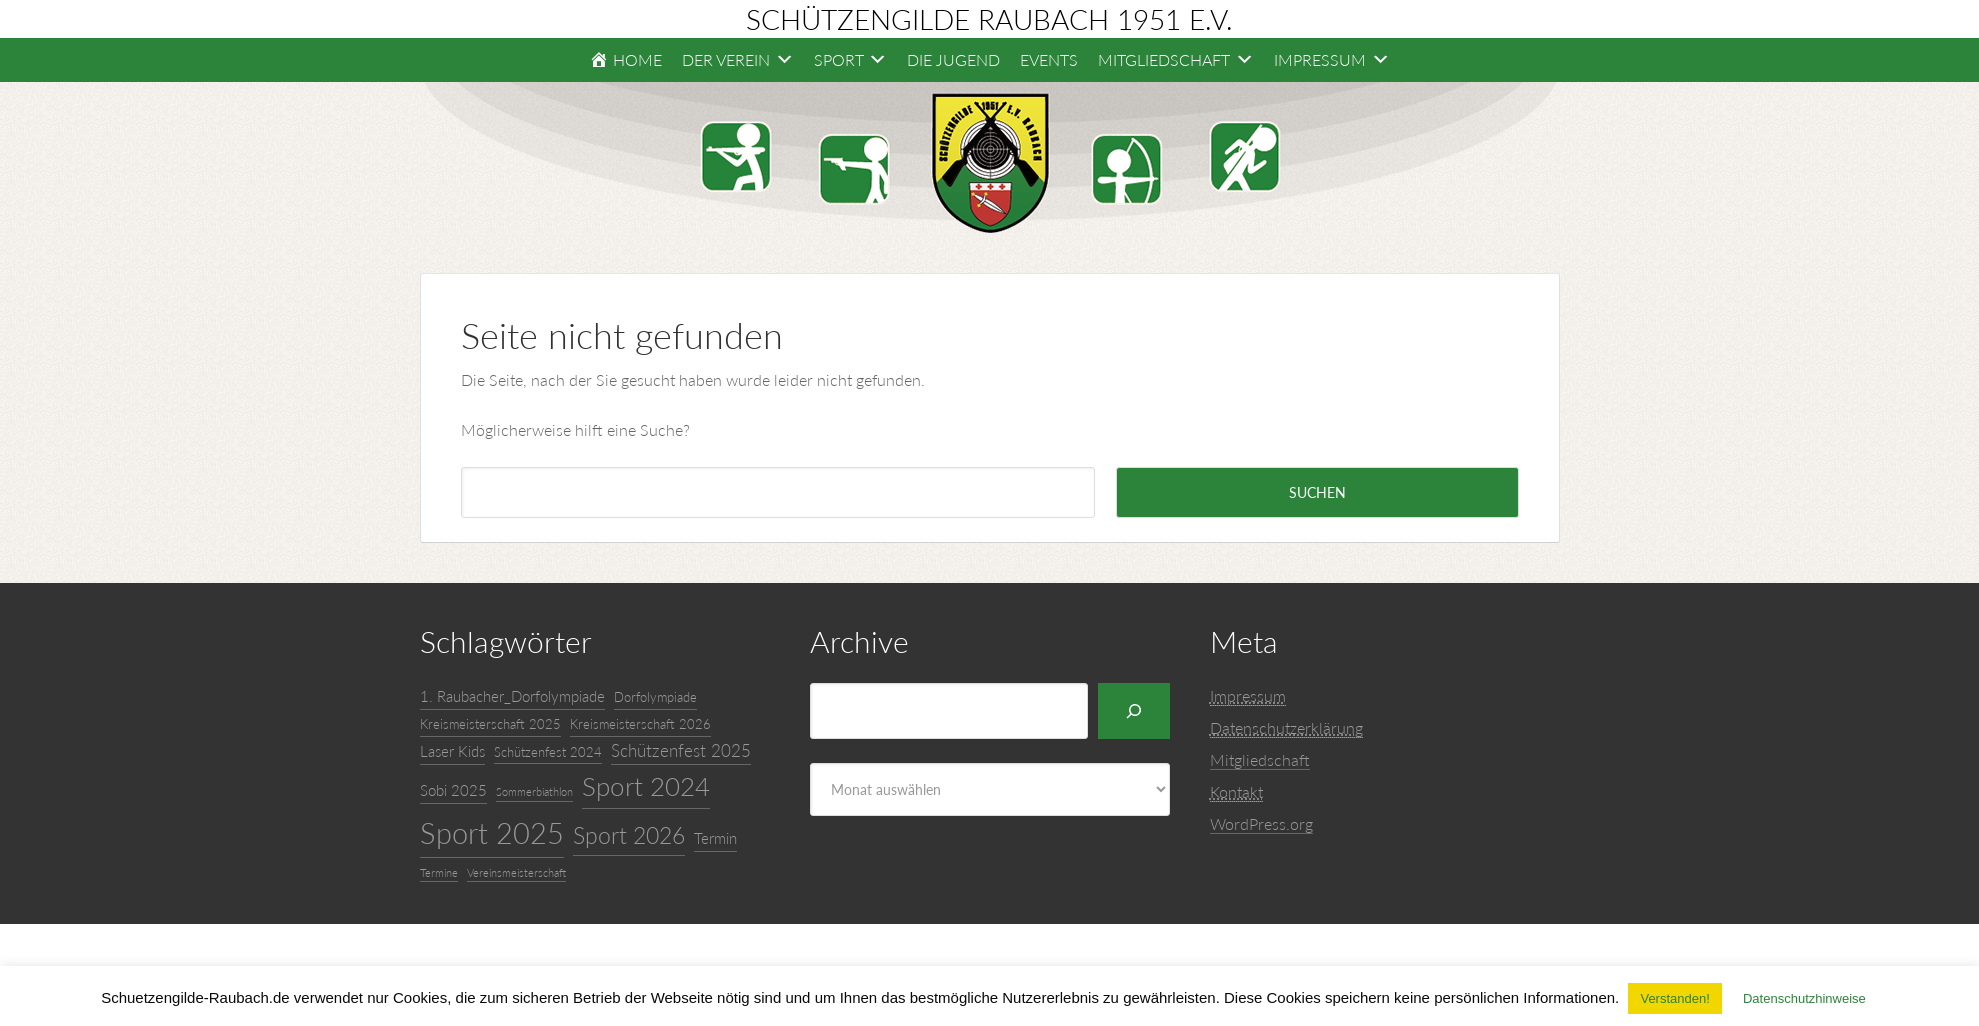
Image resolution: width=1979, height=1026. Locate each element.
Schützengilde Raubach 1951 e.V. (989, 19)
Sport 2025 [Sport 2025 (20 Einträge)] (492, 832)
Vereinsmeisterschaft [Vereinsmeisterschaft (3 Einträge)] (516, 872)
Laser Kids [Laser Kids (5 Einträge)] (452, 751)
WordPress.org (1261, 823)
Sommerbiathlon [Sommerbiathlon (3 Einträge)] (534, 791)
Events (1049, 59)
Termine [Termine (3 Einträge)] (439, 872)
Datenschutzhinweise (1804, 998)
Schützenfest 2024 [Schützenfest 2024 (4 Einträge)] (548, 752)
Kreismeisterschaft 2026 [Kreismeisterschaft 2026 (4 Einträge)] (640, 724)
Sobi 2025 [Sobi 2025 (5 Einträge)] (453, 790)
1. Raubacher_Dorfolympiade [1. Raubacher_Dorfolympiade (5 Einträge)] (512, 696)
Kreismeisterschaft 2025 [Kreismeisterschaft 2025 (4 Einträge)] (490, 724)
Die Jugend (953, 59)
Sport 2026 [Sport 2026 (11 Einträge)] (629, 835)
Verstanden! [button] (1674, 998)
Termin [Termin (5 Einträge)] (715, 838)
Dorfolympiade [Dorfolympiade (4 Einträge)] (655, 697)
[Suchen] (1134, 711)
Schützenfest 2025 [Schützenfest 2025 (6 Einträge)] (681, 750)
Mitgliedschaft (1260, 759)
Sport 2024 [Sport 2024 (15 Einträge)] (646, 786)
